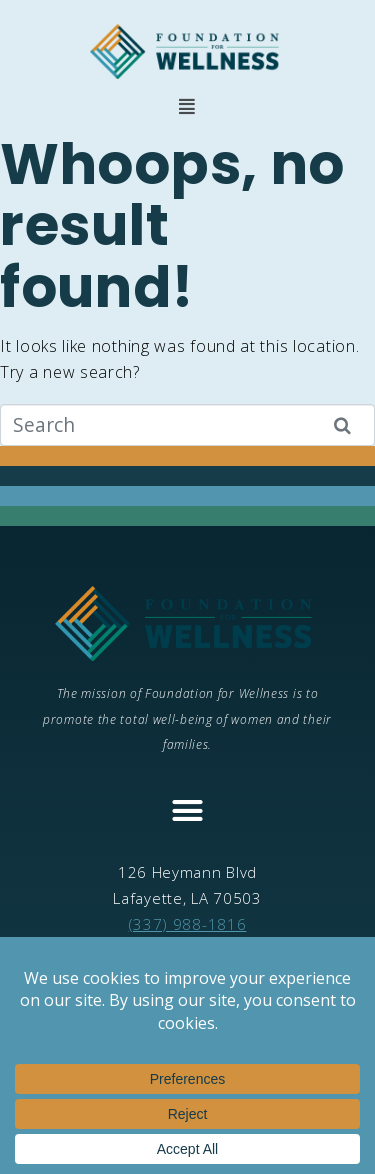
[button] (187, 106)
